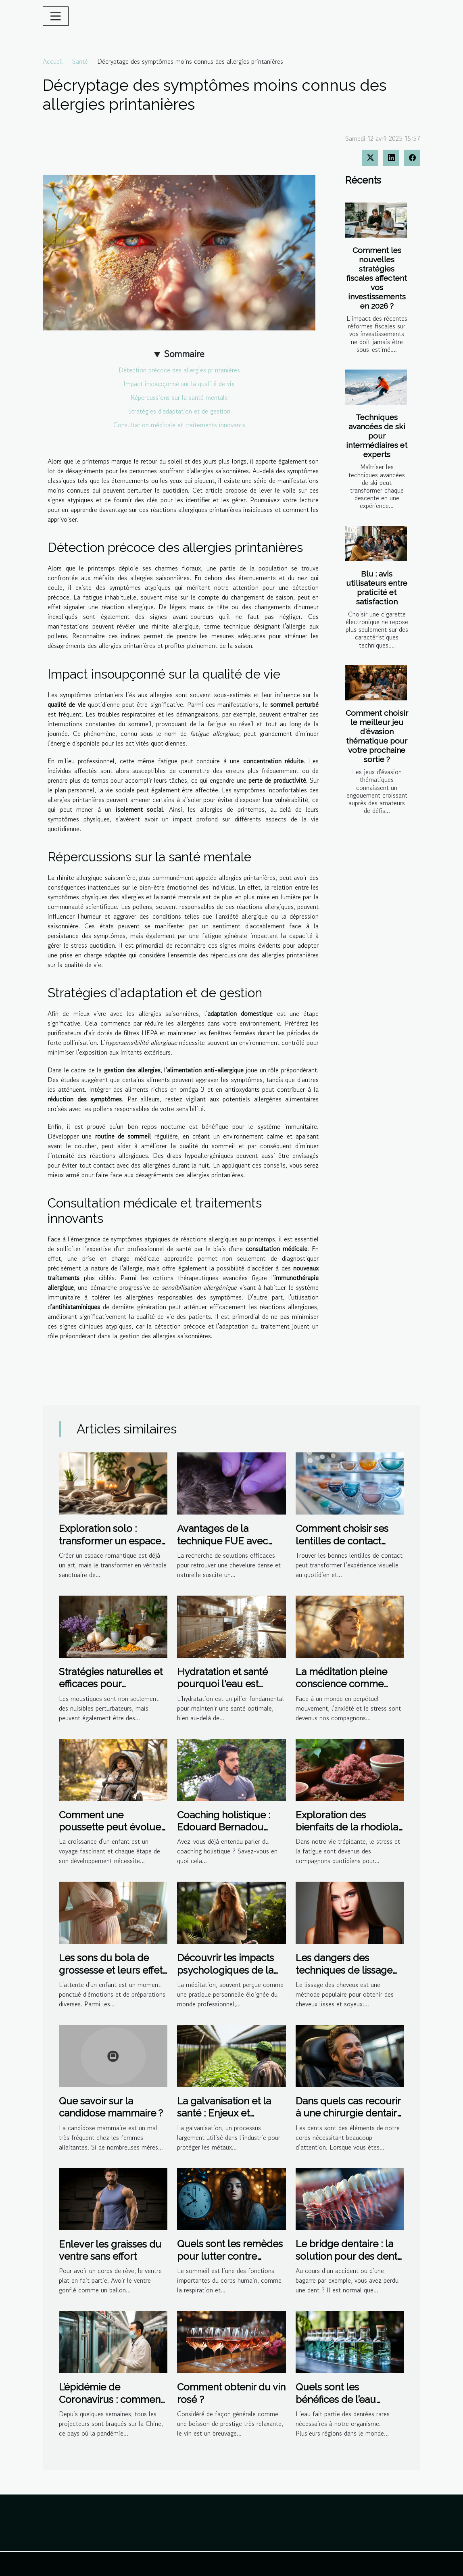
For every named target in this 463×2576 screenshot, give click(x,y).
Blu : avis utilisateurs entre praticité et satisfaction (376, 587)
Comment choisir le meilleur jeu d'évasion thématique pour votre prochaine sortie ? (377, 736)
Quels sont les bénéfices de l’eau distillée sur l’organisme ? (336, 2405)
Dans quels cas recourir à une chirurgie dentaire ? (349, 2113)
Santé (80, 61)
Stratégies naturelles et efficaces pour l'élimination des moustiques (111, 1690)
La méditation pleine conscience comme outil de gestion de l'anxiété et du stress (341, 1690)
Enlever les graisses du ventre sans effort (110, 2250)
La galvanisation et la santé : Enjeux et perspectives (224, 2113)
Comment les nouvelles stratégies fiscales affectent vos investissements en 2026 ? (376, 278)
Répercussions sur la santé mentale (179, 397)
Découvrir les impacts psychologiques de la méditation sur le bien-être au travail (225, 1976)
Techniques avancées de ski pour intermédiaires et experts (376, 436)
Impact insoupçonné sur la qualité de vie (179, 384)
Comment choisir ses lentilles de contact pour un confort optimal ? (349, 1547)
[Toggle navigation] (56, 16)
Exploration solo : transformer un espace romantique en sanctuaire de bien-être (111, 1547)
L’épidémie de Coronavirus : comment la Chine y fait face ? (111, 2399)
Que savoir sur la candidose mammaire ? (111, 2107)
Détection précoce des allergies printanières (179, 370)
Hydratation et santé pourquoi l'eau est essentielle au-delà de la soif (227, 1690)
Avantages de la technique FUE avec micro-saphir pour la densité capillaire (222, 1547)
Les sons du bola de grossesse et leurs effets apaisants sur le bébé (113, 1970)
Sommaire (184, 354)
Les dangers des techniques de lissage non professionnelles (344, 1970)
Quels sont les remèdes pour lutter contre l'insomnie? (230, 2256)
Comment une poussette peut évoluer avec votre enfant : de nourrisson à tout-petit (111, 1833)
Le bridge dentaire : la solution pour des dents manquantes (349, 2256)
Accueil (53, 61)
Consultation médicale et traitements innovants (179, 425)
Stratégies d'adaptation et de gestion (179, 411)
